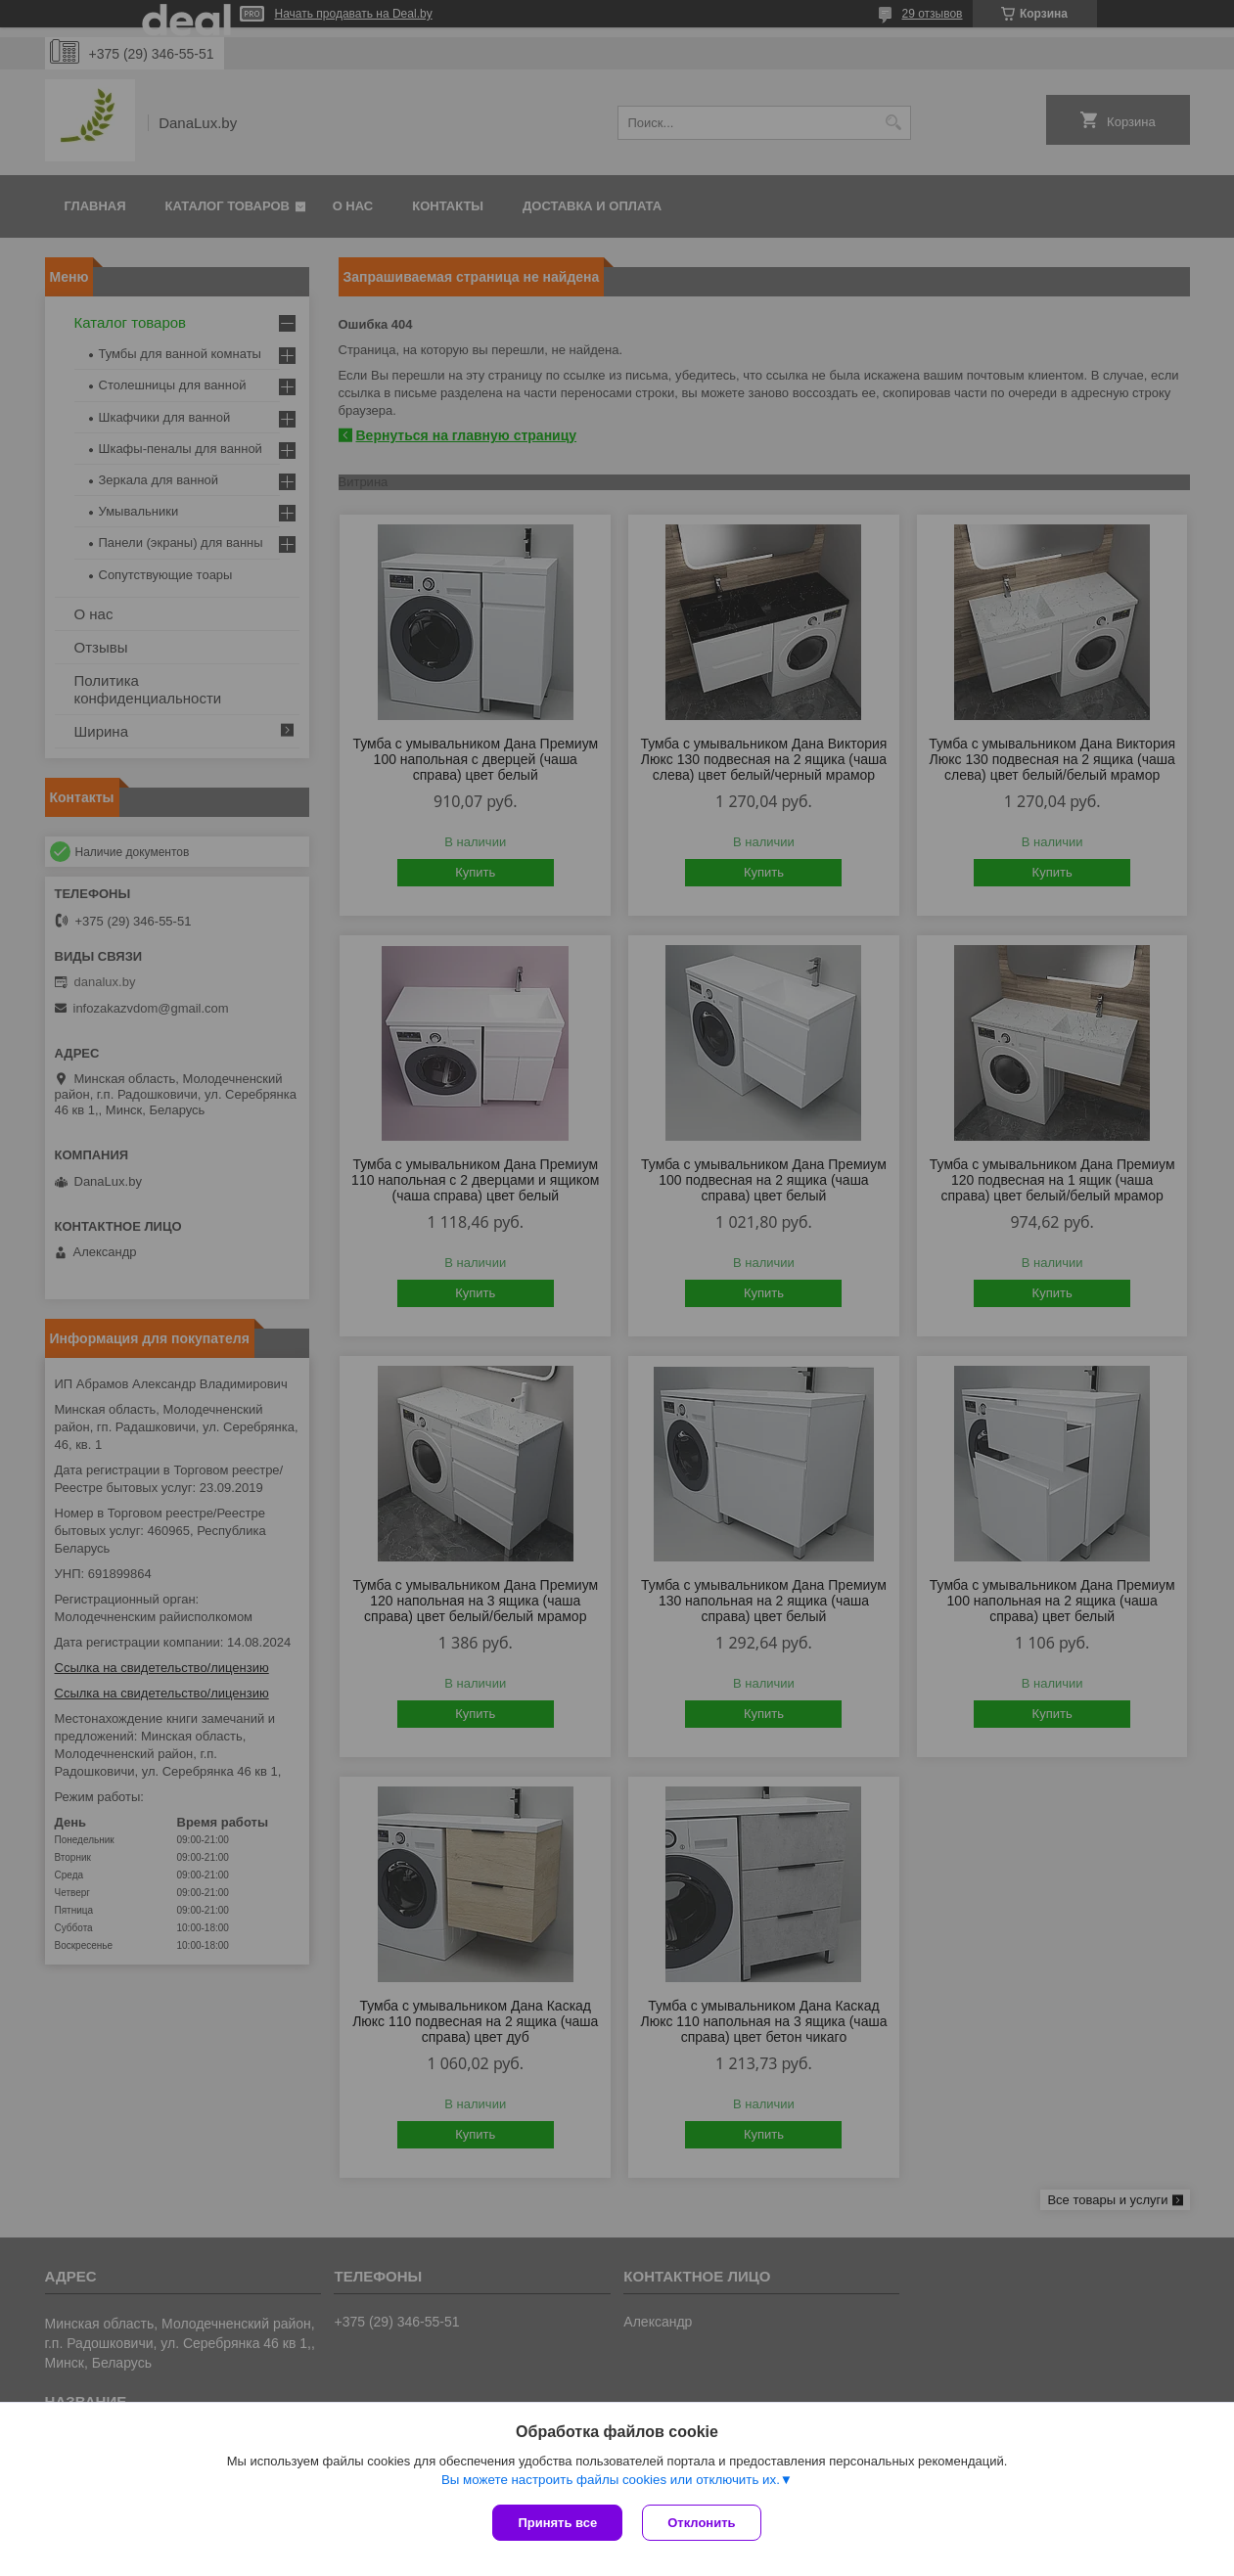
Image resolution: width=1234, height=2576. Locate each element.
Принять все (557, 2522)
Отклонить (701, 2522)
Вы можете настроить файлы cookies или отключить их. (610, 2479)
